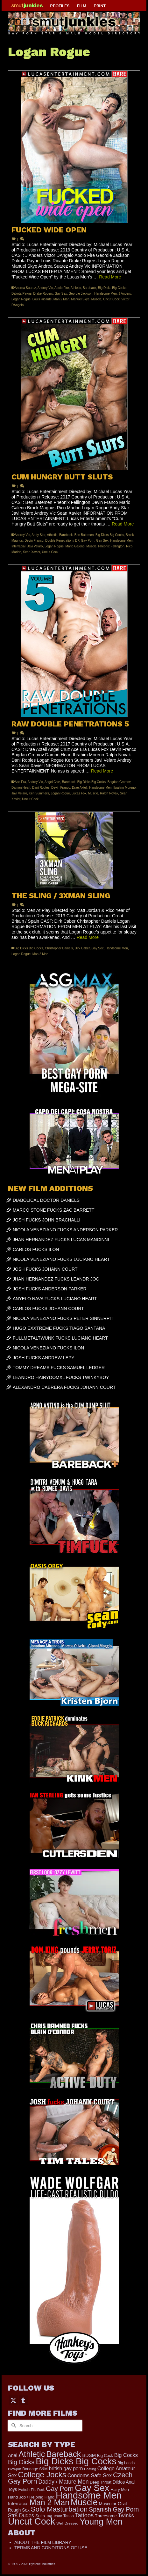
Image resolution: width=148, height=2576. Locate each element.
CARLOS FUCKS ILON (36, 1249)
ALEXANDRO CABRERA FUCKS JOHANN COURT (64, 1387)
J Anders (124, 293)
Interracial (18, 546)
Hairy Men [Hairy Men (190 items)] (119, 2489)
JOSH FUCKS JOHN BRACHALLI (46, 1219)
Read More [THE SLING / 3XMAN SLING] (88, 937)
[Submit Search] (13, 2425)
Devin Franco (34, 540)
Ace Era (20, 782)
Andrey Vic (45, 288)
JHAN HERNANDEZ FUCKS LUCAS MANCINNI (61, 1239)
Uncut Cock (111, 299)
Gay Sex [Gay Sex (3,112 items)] (92, 2488)
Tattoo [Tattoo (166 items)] (68, 2516)
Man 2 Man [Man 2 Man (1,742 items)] (49, 2502)
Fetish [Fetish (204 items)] (24, 2489)
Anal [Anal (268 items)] (12, 2455)
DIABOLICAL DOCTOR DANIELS (46, 1200)
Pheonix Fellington (111, 546)
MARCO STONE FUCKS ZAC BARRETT (53, 1210)
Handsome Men (105, 293)
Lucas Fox (79, 793)
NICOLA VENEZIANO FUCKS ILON (48, 1347)
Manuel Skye (80, 299)
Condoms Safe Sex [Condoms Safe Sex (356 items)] (89, 2475)
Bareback (89, 288)
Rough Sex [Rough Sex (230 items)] (19, 2510)
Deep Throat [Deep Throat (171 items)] (100, 2482)
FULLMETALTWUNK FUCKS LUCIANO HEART (60, 1338)
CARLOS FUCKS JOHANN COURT (48, 1308)
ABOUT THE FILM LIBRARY (42, 2542)
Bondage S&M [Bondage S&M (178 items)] (34, 2469)
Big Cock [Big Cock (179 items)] (105, 2455)
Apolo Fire (61, 288)
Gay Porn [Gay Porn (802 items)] (60, 2488)
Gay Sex (61, 293)
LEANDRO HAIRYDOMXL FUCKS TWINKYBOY (61, 1377)
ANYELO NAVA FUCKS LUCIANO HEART (55, 1298)
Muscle (96, 299)
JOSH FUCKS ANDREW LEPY (43, 1357)
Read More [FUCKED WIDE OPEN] (110, 276)
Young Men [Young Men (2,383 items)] (101, 2521)
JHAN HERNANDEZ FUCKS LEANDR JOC (56, 1278)
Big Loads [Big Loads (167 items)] (126, 2463)
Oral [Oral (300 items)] (122, 2503)
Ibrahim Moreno (124, 787)
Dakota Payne (21, 293)
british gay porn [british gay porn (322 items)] (66, 2468)
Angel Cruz (52, 782)
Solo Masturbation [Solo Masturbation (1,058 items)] (59, 2509)
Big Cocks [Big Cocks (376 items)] (126, 2455)
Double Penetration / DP (62, 540)
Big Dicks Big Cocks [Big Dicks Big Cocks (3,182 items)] (76, 2461)
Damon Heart (20, 787)
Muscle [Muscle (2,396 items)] (84, 2502)
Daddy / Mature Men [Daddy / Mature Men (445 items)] (63, 2482)
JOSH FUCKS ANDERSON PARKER (50, 1288)
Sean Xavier (31, 552)
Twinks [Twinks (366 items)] (126, 2515)
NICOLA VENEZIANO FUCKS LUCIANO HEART (61, 1259)
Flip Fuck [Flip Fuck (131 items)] (38, 2490)
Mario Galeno (75, 546)
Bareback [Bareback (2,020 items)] (63, 2454)
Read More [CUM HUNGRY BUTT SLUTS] (123, 523)
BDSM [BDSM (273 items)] (89, 2455)
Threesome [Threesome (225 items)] (106, 2515)
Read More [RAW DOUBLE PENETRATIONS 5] (102, 770)
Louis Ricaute (42, 299)
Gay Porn (87, 540)
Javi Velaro (35, 546)
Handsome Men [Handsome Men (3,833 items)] (89, 2495)
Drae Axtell (79, 787)
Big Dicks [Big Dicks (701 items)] (21, 2462)
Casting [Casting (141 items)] (90, 2469)
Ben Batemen (84, 535)
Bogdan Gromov (119, 782)
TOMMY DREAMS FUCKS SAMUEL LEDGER (59, 1367)
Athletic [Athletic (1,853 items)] (31, 2454)
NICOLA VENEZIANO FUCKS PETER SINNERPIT (63, 1318)
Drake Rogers (43, 293)
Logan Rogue (21, 299)
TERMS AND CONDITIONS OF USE (50, 2547)
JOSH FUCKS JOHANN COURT (45, 1269)
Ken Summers (39, 793)
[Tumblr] (23, 2400)
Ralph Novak (109, 793)
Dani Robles (40, 787)
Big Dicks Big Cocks (112, 288)
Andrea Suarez (25, 288)
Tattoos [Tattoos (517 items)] (84, 2515)
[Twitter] (13, 2400)
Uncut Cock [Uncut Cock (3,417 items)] (31, 2521)
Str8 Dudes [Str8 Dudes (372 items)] (21, 2515)
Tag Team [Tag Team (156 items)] (54, 2516)
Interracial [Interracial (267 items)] (18, 2503)
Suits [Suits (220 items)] (40, 2515)
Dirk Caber (81, 948)
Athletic (76, 288)
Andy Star (38, 535)
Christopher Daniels (59, 948)
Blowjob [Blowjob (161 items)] (14, 2469)
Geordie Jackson (81, 293)
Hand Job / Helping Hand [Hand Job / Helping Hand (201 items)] (31, 2497)
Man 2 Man (61, 299)
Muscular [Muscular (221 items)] (107, 2503)
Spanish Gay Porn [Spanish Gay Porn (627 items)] (114, 2509)
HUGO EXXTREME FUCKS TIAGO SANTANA (59, 1328)
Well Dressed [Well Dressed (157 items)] (67, 2523)
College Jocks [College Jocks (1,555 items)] (42, 2474)
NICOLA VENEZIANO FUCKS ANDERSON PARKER (65, 1229)
